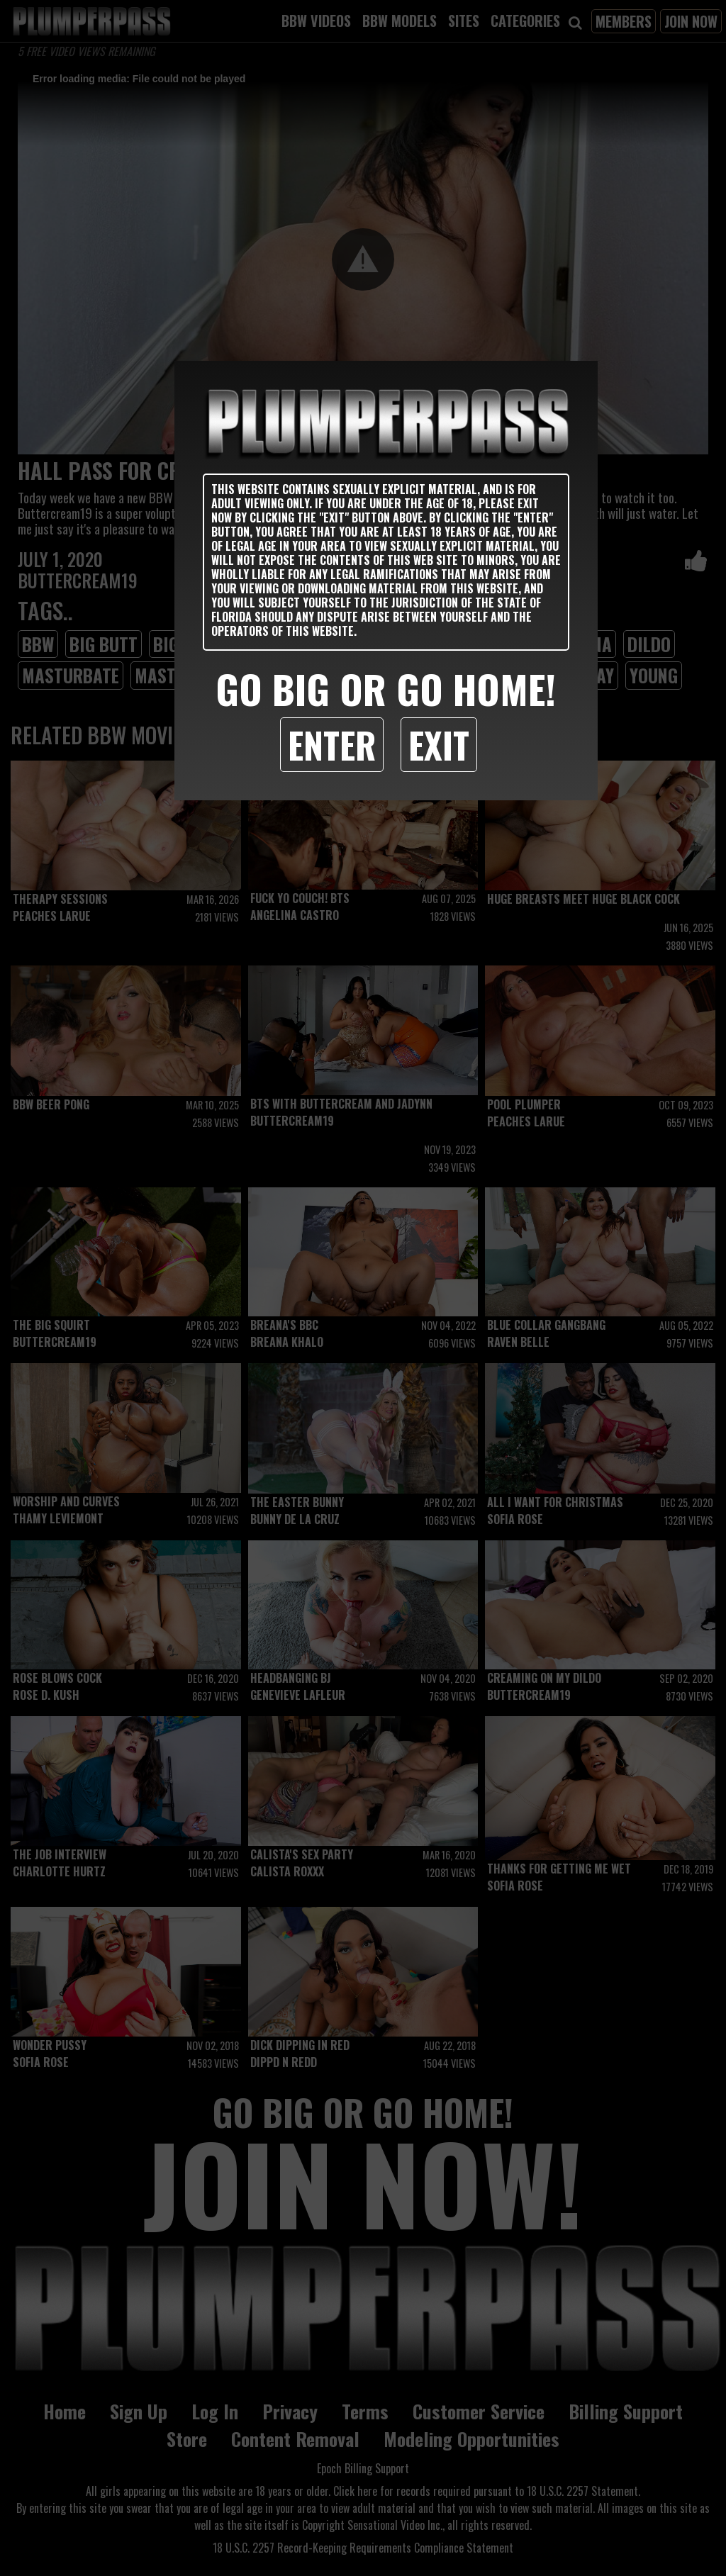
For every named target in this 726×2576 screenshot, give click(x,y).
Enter (332, 744)
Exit (438, 744)
